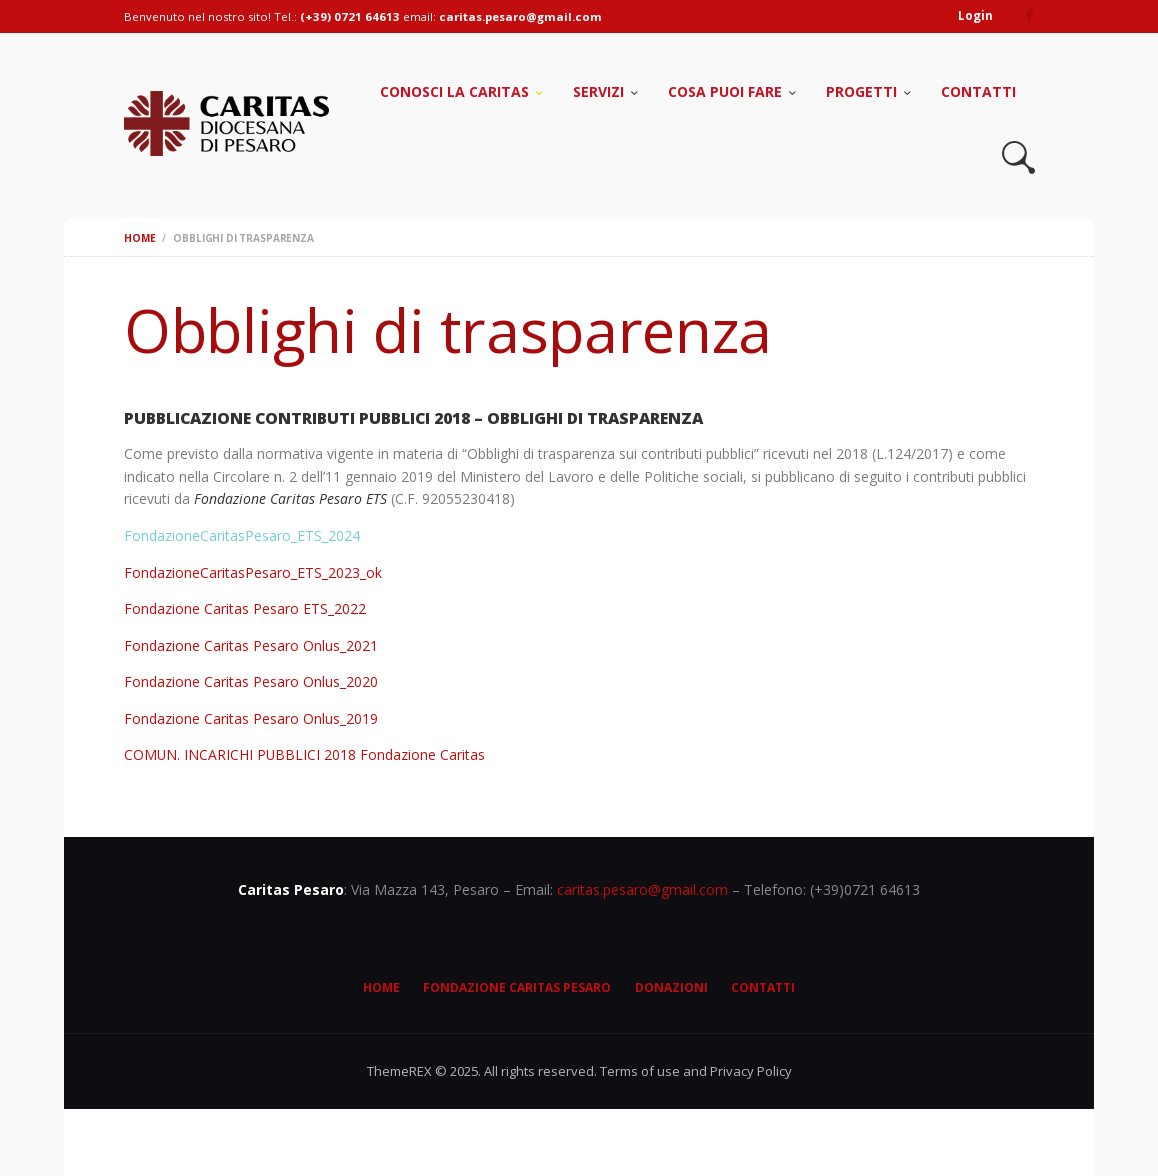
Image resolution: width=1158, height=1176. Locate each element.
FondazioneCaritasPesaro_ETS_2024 (242, 535)
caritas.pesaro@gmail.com (642, 889)
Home (139, 238)
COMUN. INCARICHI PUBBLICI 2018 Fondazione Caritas (305, 754)
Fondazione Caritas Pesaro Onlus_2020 (251, 681)
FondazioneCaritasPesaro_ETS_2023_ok (253, 572)
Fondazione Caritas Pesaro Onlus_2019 (251, 718)
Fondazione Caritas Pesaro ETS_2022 (245, 608)
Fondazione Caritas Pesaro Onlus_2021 (251, 645)
